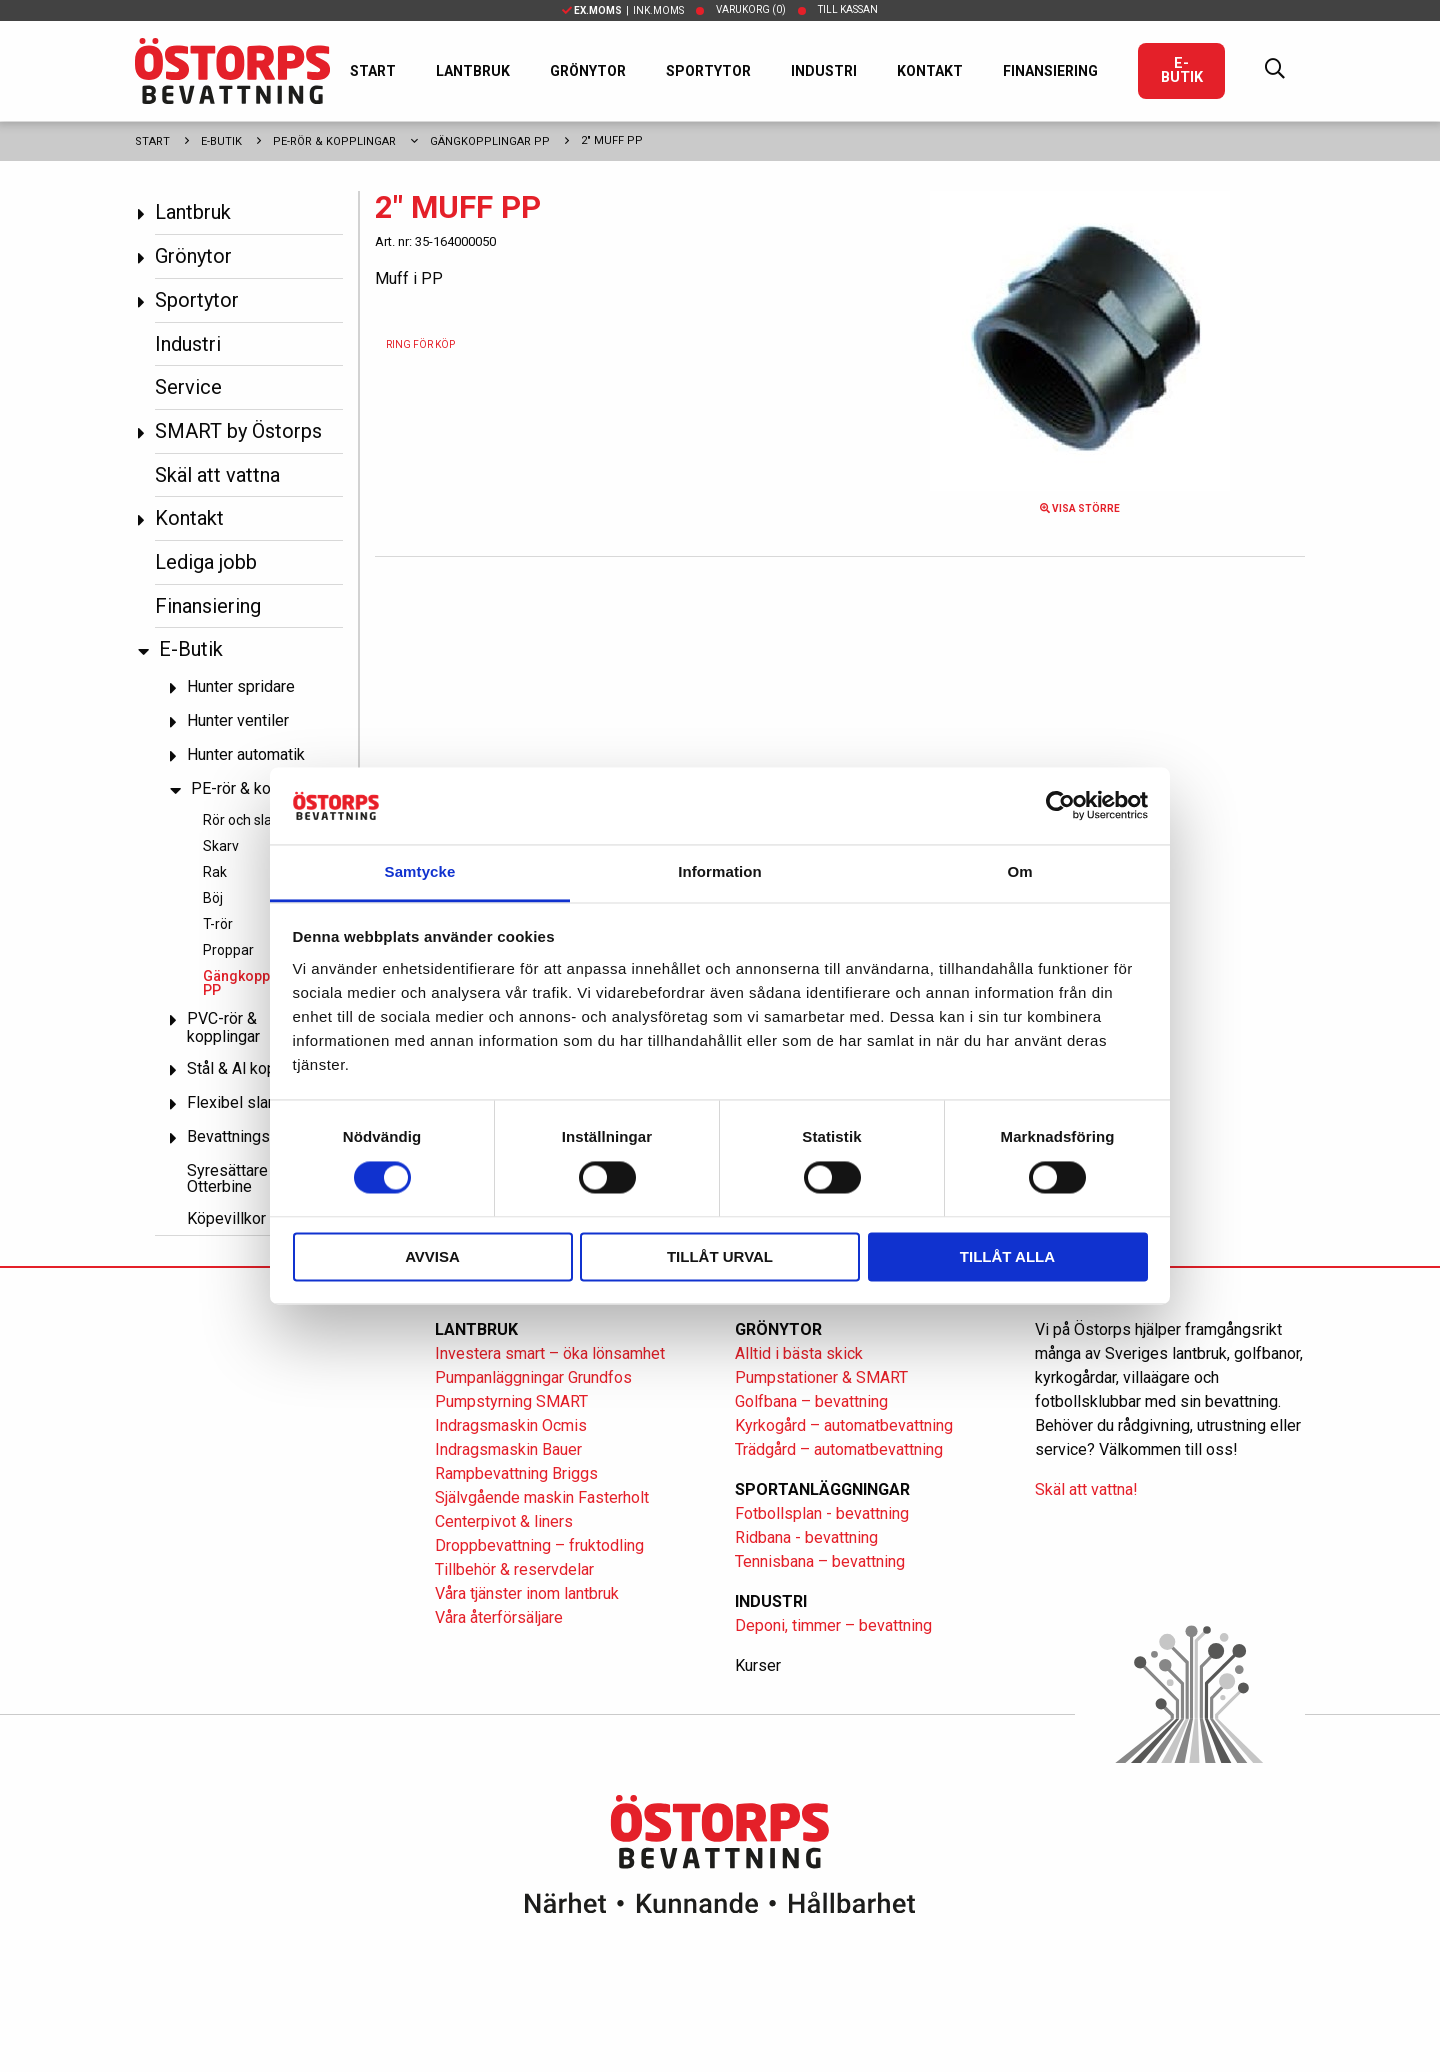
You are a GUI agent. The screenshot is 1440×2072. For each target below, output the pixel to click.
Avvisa (432, 1256)
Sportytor (708, 71)
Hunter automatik (246, 754)
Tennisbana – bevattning (820, 1561)
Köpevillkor (226, 1218)
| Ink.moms (623, 10)
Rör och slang (245, 820)
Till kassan (848, 9)
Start (373, 71)
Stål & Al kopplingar (255, 1068)
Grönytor (588, 71)
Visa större (1080, 508)
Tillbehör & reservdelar (514, 1569)
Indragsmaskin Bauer (508, 1449)
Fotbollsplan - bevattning (822, 1513)
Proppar (228, 950)
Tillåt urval (720, 1256)
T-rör (218, 924)
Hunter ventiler (238, 720)
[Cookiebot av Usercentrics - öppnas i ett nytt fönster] (1060, 806)
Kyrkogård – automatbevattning (844, 1425)
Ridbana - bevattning (806, 1537)
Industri (824, 71)
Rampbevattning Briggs (518, 1473)
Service (188, 387)
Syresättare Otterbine (227, 1178)
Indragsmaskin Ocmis (511, 1425)
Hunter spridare (241, 686)
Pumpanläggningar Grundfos (533, 1377)
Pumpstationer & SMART (821, 1377)
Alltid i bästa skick (799, 1353)
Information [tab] (720, 871)
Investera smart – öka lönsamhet (550, 1353)
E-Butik (1182, 70)
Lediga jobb (206, 562)
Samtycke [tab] (420, 871)
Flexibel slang (236, 1102)
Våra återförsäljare (499, 1617)
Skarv (221, 846)
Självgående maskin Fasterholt (542, 1497)
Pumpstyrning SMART (511, 1401)
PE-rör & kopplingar (334, 141)
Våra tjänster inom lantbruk (527, 1593)
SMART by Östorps (238, 431)
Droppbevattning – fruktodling (539, 1545)
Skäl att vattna (217, 475)
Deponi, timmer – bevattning (833, 1625)
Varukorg (751, 9)
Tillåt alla (1007, 1256)
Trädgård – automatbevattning (839, 1449)
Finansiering (1050, 71)
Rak (215, 872)
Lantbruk (473, 71)
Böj (213, 898)
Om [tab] (1019, 871)
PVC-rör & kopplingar (223, 1027)
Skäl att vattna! (1086, 1489)
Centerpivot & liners (504, 1521)
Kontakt (930, 71)
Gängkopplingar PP (490, 141)
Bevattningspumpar (254, 1136)
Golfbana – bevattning (811, 1401)
